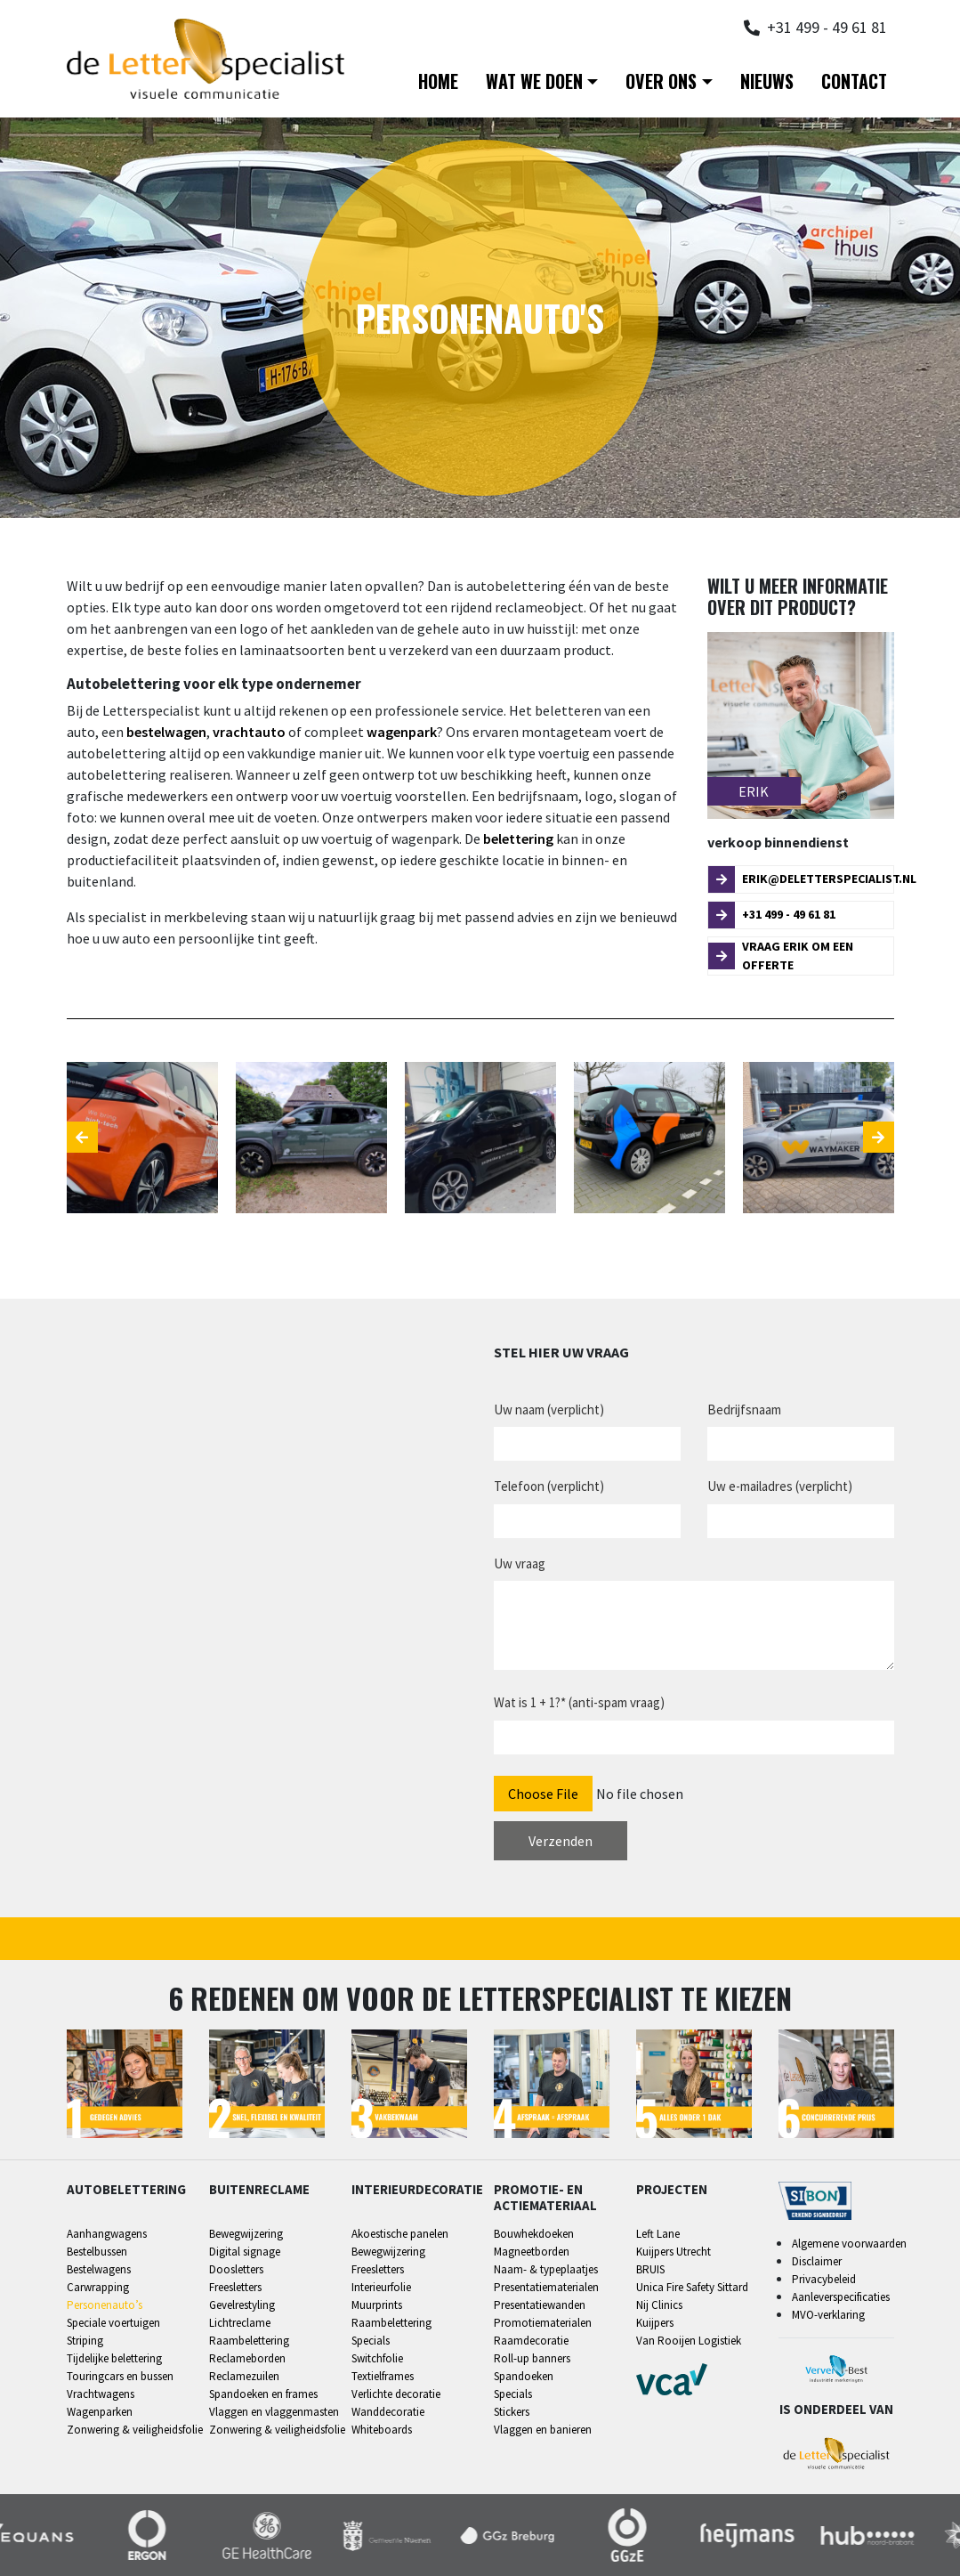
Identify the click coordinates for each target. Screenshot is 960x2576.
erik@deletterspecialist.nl (801, 879)
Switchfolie (377, 2358)
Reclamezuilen (244, 2376)
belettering (518, 838)
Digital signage (244, 2251)
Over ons (661, 81)
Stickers (511, 2411)
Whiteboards (381, 2429)
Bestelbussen (97, 2251)
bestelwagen (166, 732)
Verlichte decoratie (395, 2394)
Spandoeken (523, 2376)
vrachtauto (249, 732)
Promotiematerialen (543, 2322)
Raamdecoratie (531, 2340)
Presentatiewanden (539, 2305)
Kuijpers (655, 2322)
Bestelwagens (99, 2269)
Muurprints (376, 2305)
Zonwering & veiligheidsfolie (135, 2429)
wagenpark (402, 732)
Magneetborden (531, 2251)
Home (438, 81)
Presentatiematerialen (546, 2287)
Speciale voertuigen (113, 2322)
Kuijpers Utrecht (673, 2251)
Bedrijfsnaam (744, 1409)
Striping (85, 2340)
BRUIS (650, 2269)
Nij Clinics (659, 2305)
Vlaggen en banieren (543, 2429)
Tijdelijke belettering (114, 2358)
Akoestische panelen (399, 2233)
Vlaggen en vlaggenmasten (274, 2411)
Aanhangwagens (107, 2233)
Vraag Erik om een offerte (780, 955)
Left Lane (658, 2233)
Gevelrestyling (242, 2305)
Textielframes (382, 2376)
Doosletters (236, 2269)
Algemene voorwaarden (849, 2243)
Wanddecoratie (387, 2411)
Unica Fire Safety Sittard (692, 2287)
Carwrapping (98, 2287)
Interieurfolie (381, 2287)
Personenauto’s (104, 2305)
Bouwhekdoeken (534, 2233)
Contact (854, 81)
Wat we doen (534, 81)
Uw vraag (519, 1563)
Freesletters (235, 2287)
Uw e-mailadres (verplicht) (779, 1486)
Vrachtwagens (100, 2394)
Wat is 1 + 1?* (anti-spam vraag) (579, 1702)
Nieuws (767, 81)
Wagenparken (100, 2411)
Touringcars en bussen (120, 2376)
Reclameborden (247, 2358)
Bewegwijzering (246, 2233)
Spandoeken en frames (263, 2394)
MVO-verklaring (828, 2314)
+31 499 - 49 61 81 (771, 915)
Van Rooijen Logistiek (688, 2340)
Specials (370, 2340)
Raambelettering (249, 2340)
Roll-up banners (532, 2358)
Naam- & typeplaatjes (546, 2269)
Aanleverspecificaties (841, 2297)
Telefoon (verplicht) (549, 1486)
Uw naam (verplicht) (549, 1409)
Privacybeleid (824, 2279)
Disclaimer (817, 2261)
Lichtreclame (239, 2322)
